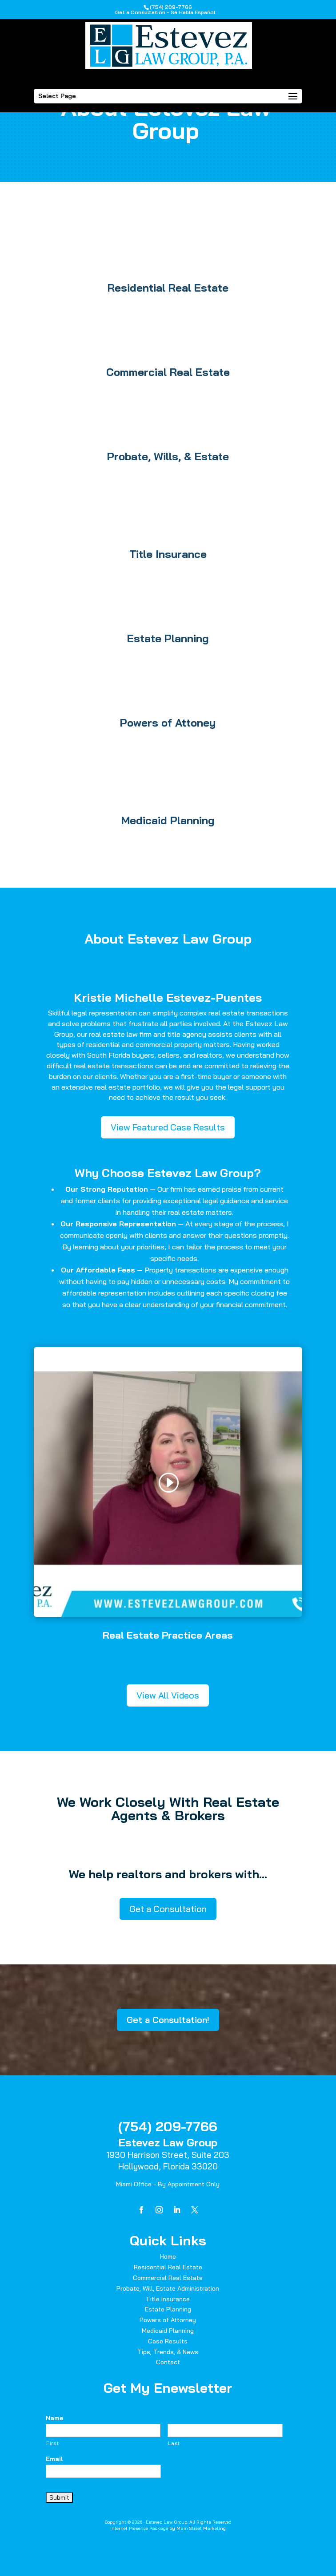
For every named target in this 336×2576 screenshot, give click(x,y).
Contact (168, 2362)
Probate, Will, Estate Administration (167, 2288)
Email (54, 2459)
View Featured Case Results (168, 1127)
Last (174, 2443)
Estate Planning (168, 638)
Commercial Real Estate (168, 372)
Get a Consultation (168, 1908)
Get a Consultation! (168, 2019)
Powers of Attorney (168, 2320)
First (52, 2443)
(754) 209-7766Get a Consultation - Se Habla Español (165, 10)
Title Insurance (168, 554)
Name (55, 2418)
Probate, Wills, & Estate (168, 456)
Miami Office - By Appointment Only (168, 2184)
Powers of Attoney (168, 722)
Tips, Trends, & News (167, 2352)
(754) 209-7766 (167, 2126)
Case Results (168, 2341)
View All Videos (167, 1695)
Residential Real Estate (168, 287)
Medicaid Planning (168, 820)
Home (168, 2256)
